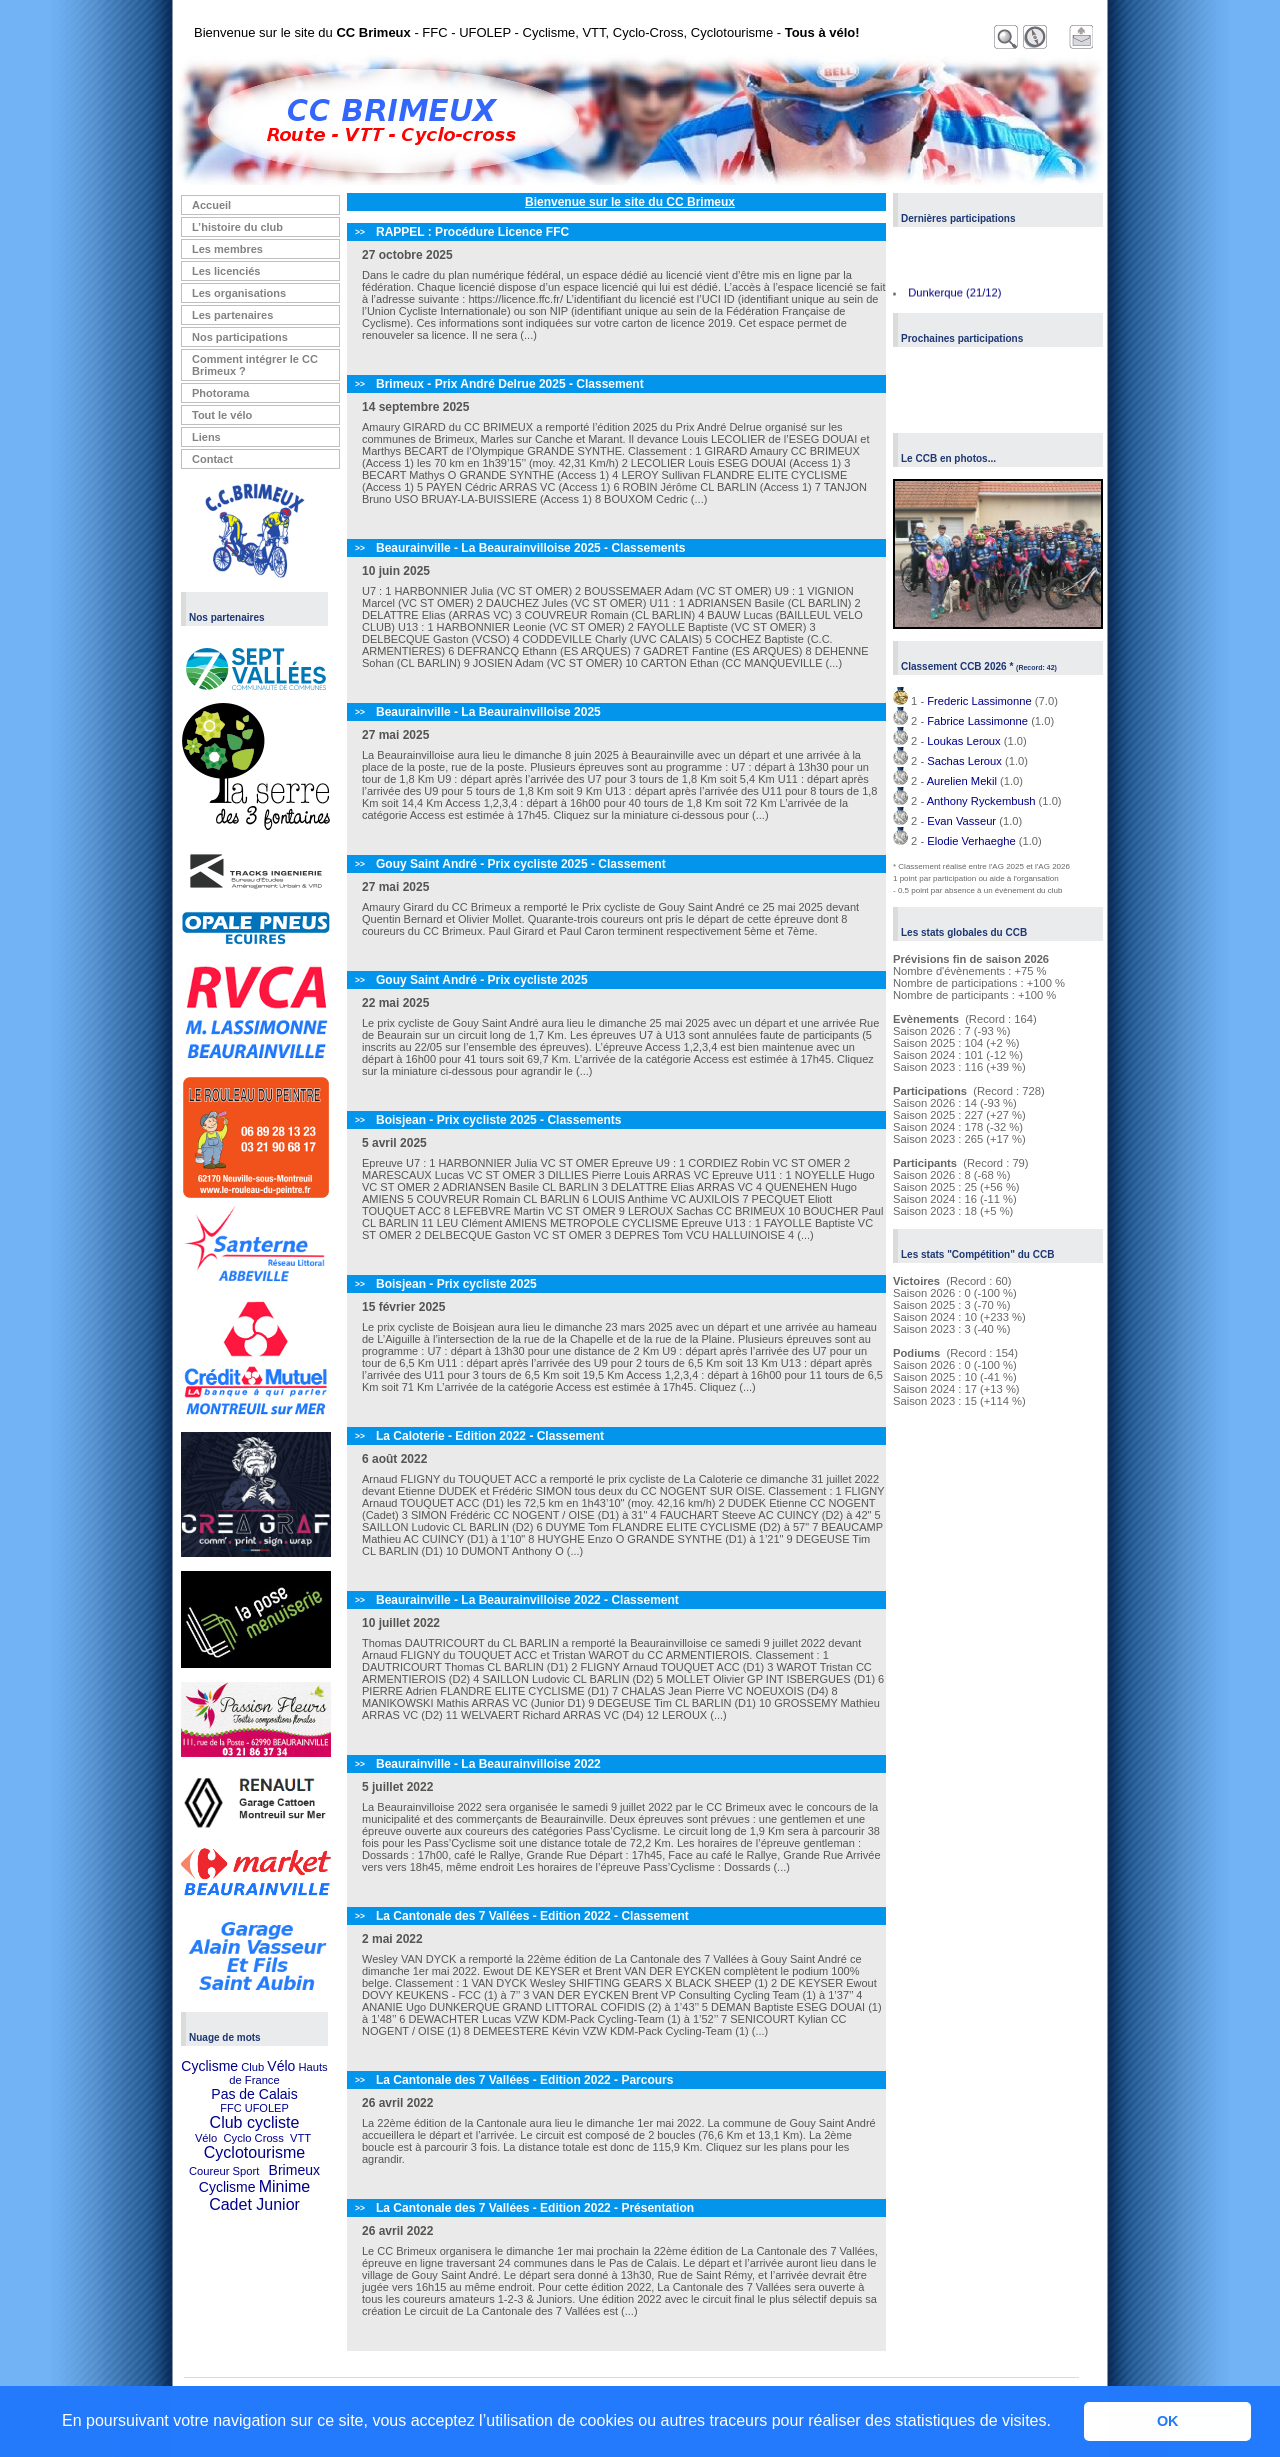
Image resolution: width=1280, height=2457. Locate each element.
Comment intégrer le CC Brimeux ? (255, 365)
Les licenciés (226, 271)
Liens (206, 437)
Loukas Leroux (963, 741)
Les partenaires (232, 315)
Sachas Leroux (964, 761)
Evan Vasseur (961, 821)
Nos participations (240, 337)
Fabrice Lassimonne (977, 721)
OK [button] (1168, 2421)
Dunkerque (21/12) (954, 295)
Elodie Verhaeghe (971, 841)
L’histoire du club (237, 227)
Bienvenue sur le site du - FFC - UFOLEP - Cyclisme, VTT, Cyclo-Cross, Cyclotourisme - (527, 32)
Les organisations (239, 293)
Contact (212, 459)
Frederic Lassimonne (979, 701)
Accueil (211, 205)
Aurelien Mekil (962, 781)
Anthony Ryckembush (981, 801)
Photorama (220, 393)
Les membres (227, 249)
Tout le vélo (222, 415)
